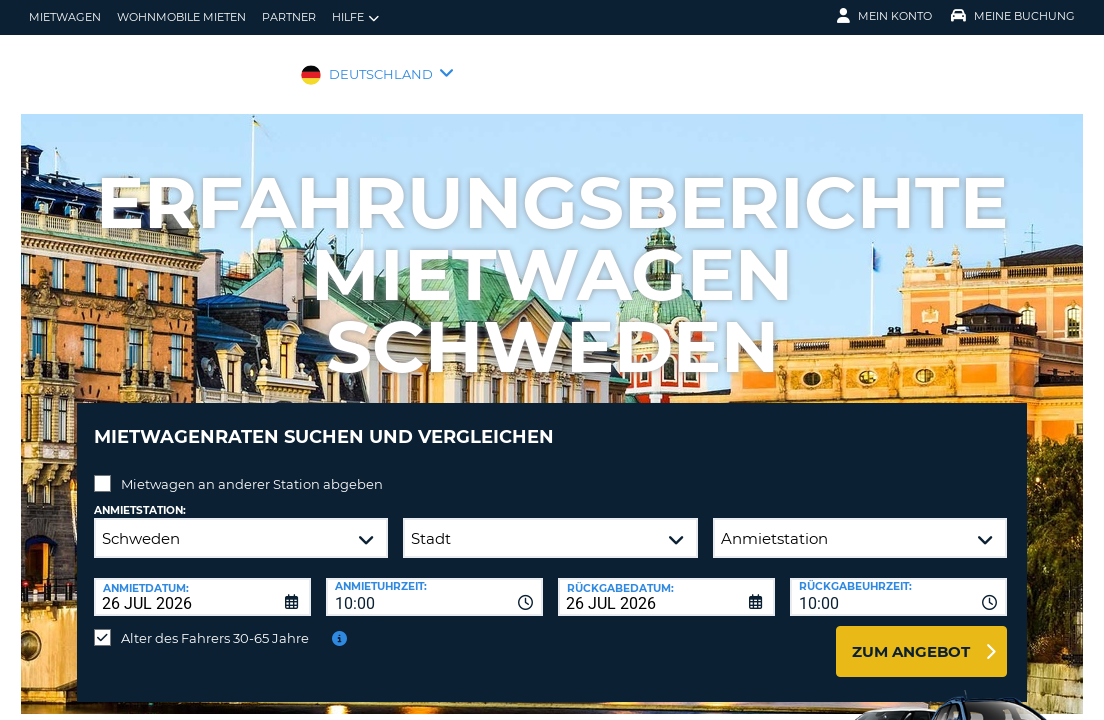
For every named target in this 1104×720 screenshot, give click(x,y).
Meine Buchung (1013, 16)
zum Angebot (911, 636)
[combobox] (434, 582)
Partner (289, 17)
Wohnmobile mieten (181, 17)
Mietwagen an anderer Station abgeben (252, 469)
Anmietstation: (140, 495)
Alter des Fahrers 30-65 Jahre (215, 623)
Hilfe (355, 17)
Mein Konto (884, 16)
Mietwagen (65, 17)
